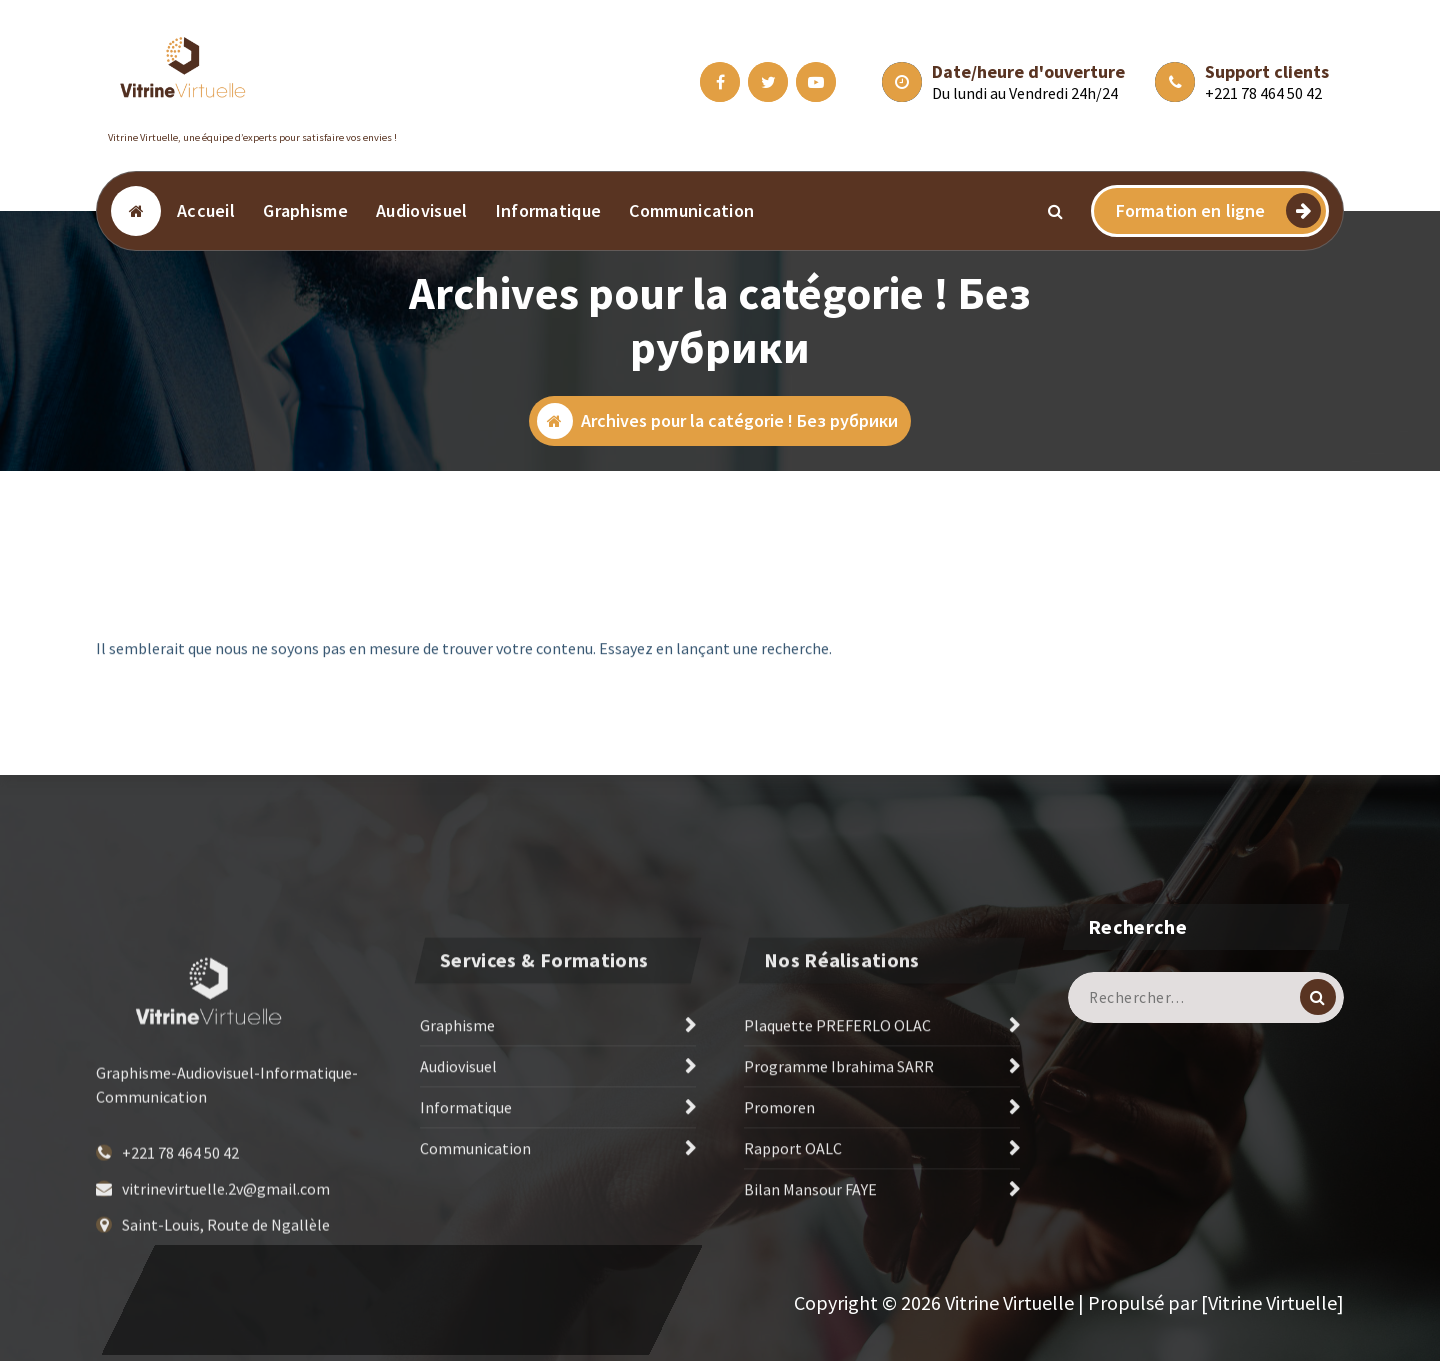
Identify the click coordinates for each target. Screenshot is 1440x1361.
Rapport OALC (793, 1225)
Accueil (206, 210)
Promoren (779, 1184)
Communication (691, 210)
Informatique (549, 210)
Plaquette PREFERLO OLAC (837, 1102)
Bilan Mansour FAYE (810, 1266)
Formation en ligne (1218, 210)
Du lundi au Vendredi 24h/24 (1025, 93)
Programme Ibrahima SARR (839, 1143)
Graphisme (305, 210)
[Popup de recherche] (1056, 211)
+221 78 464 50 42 (1263, 93)
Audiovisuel (421, 210)
